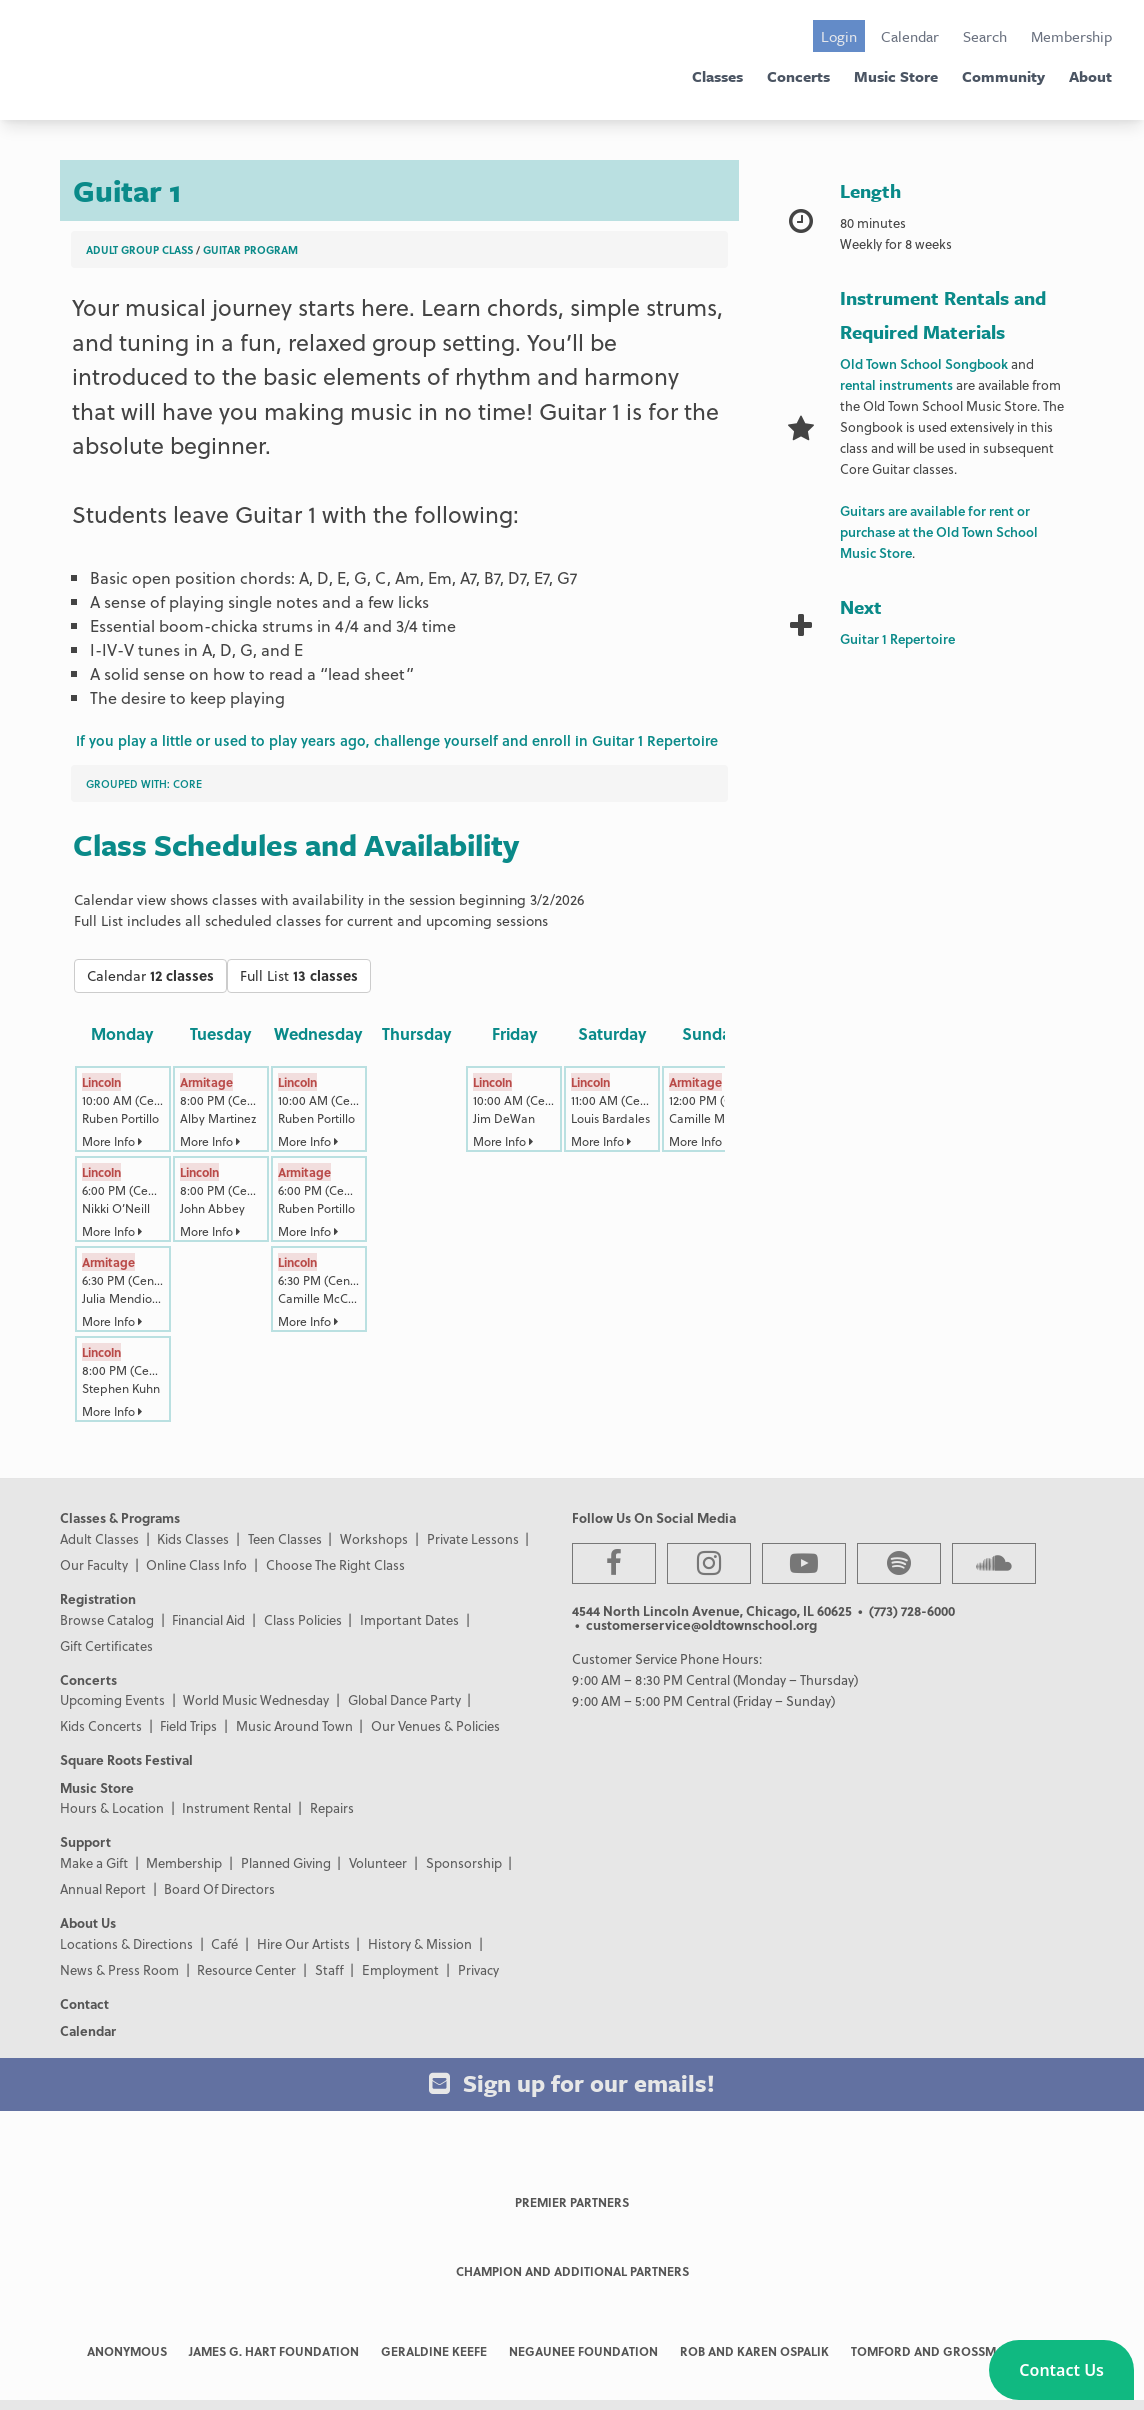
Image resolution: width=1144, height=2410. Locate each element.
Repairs (332, 1807)
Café (224, 1943)
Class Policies (303, 1619)
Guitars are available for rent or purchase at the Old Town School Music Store (939, 531)
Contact (84, 2003)
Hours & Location (112, 1807)
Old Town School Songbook (924, 363)
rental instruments (896, 384)
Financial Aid (208, 1619)
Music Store (896, 76)
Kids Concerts (101, 1725)
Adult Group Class (139, 249)
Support (85, 1841)
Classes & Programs (120, 1517)
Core (187, 783)
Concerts (798, 76)
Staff (329, 1969)
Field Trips (188, 1725)
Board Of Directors (219, 1888)
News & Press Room (119, 1969)
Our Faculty (94, 1564)
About (1090, 76)
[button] (1061, 2370)
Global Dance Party (404, 1699)
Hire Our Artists (303, 1943)
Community (1003, 76)
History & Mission (420, 1943)
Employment (400, 1969)
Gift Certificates (106, 1645)
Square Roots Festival (126, 1759)
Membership (1071, 36)
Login (839, 36)
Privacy (478, 1969)
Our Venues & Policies (435, 1725)
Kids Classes (193, 1538)
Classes (717, 76)
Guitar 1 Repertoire (897, 638)
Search (985, 36)
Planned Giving (286, 1862)
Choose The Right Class (335, 1564)
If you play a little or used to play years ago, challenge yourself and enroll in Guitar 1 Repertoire (397, 740)
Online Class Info (196, 1564)
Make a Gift (94, 1862)
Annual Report (103, 1888)
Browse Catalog (107, 1619)
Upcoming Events (112, 1699)
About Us (88, 1922)
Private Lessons (473, 1538)
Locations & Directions (126, 1943)
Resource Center (246, 1969)
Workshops (374, 1538)
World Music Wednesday (256, 1699)
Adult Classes (99, 1538)
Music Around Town (294, 1725)
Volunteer (378, 1862)
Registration (98, 1598)
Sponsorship (464, 1862)
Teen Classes (285, 1538)
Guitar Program (250, 249)
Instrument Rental (236, 1807)
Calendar (910, 36)
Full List (299, 975)
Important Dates (409, 1619)
